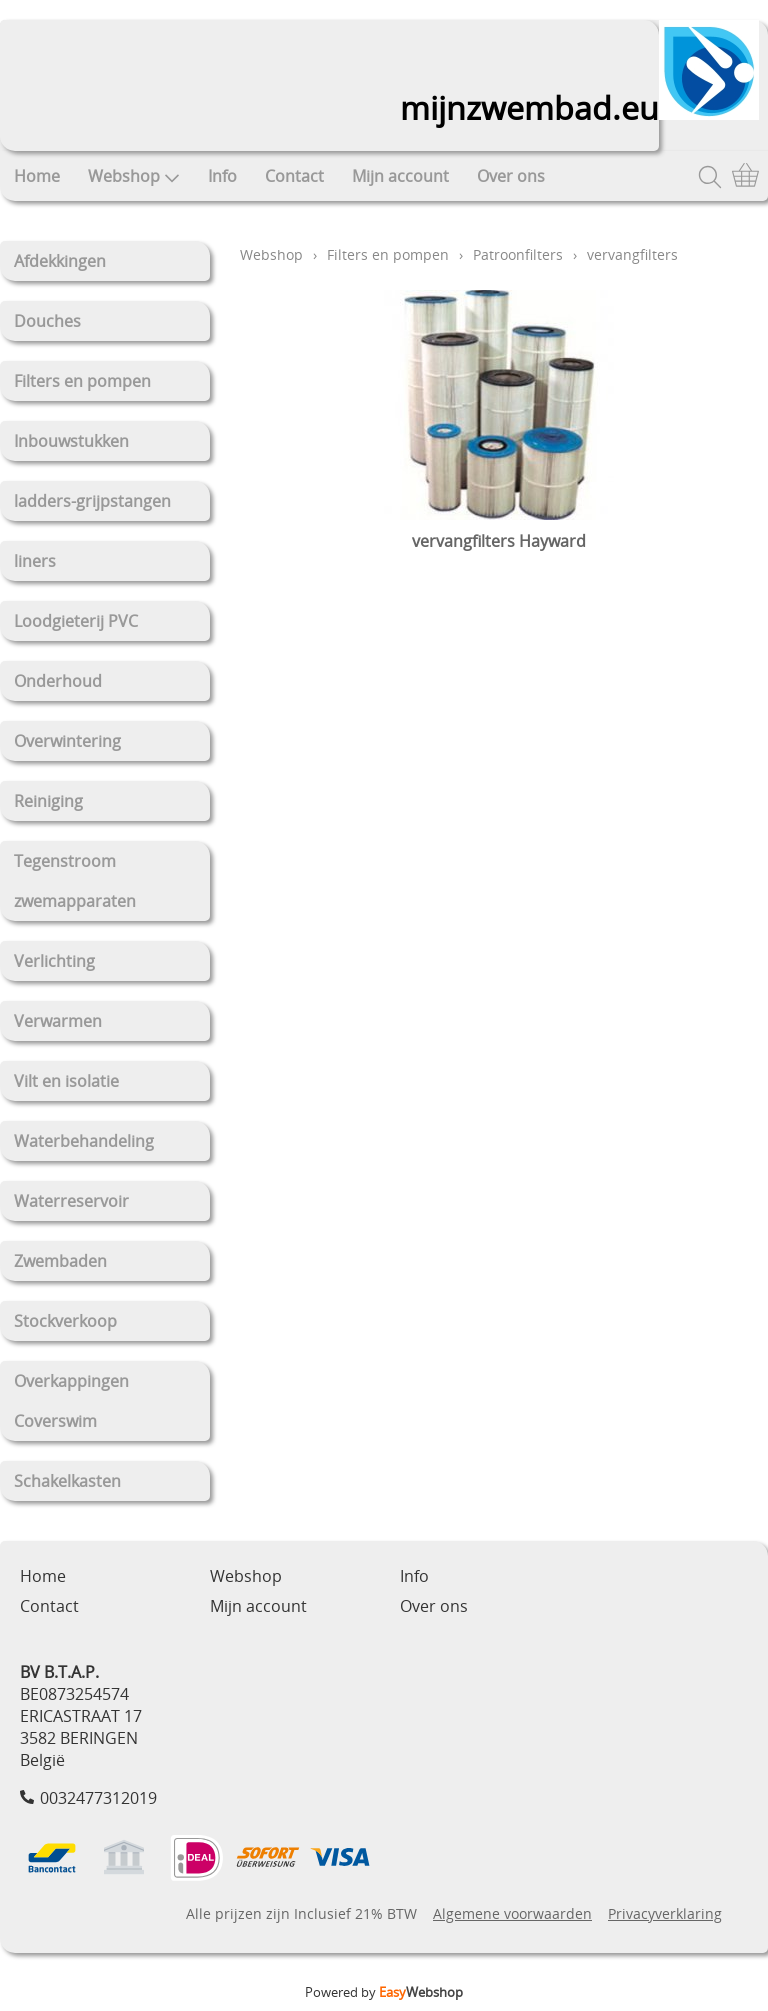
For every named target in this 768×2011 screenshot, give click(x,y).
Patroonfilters (518, 254)
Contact (294, 176)
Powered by (384, 1992)
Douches (47, 321)
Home (37, 176)
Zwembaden (60, 1261)
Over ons (511, 176)
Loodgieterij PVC (76, 621)
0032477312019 (98, 1798)
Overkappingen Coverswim (71, 1401)
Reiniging (48, 801)
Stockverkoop (65, 1321)
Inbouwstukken (71, 441)
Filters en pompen (82, 381)
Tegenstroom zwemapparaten (75, 881)
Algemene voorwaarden (512, 1913)
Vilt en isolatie (66, 1081)
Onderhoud (58, 681)
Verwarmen (58, 1021)
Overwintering (67, 741)
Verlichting (54, 961)
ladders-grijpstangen (92, 501)
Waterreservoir (71, 1201)
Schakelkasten (67, 1481)
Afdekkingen (60, 261)
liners (35, 561)
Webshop (134, 176)
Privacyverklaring (665, 1913)
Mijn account (400, 176)
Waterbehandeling (84, 1141)
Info (222, 176)
